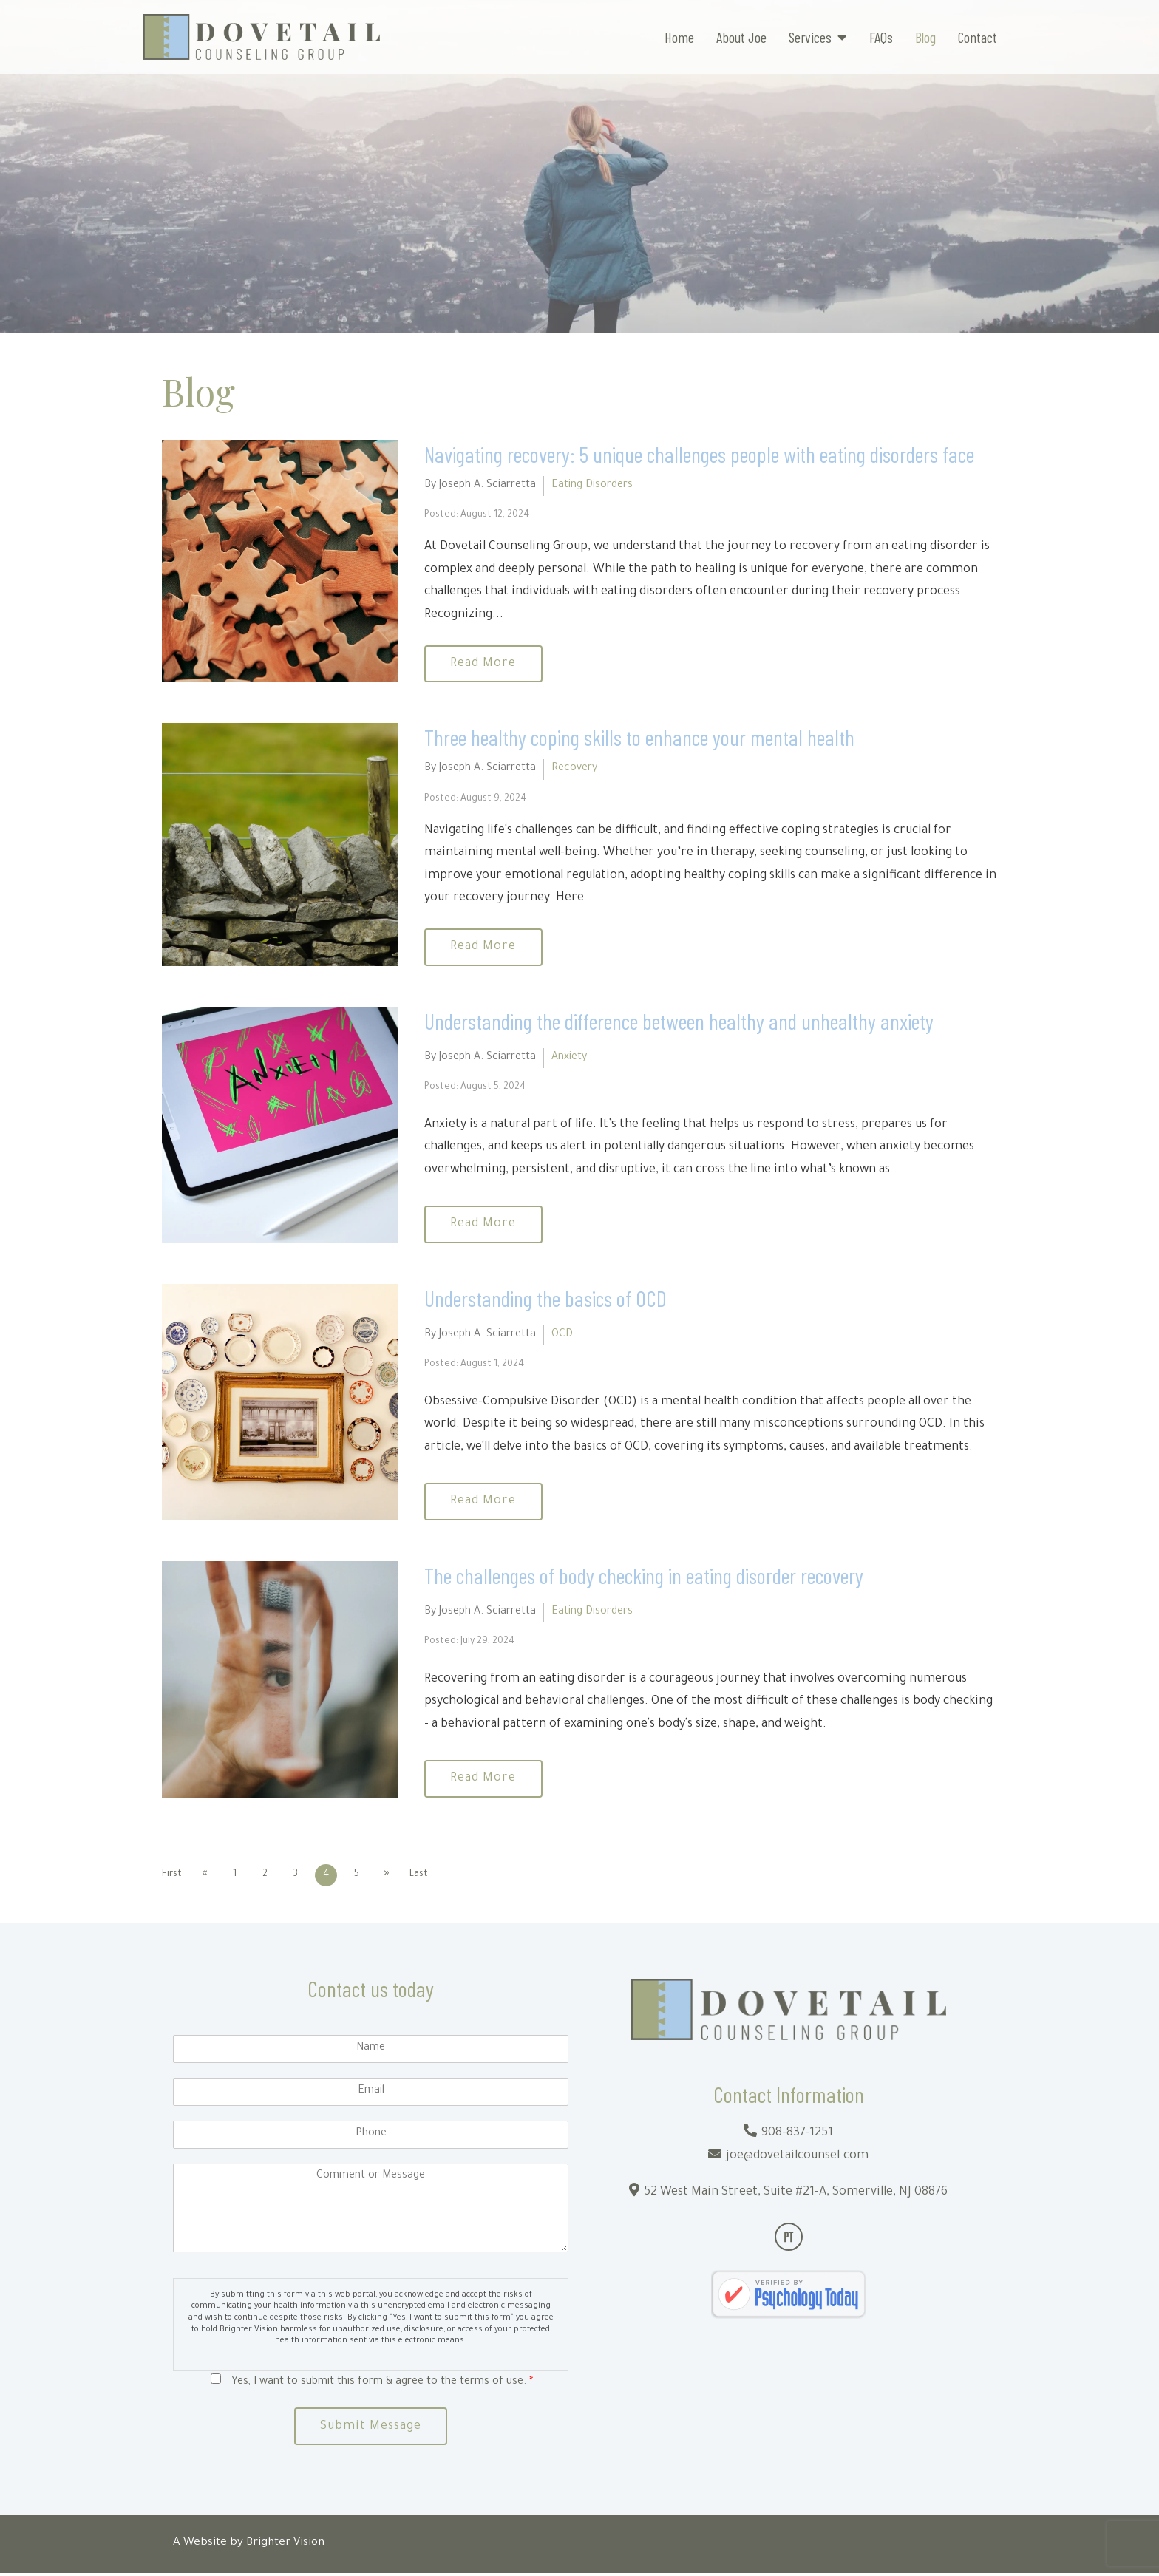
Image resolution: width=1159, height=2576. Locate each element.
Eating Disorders (592, 486)
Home (679, 37)
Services (810, 37)
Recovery (574, 770)
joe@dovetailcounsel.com (797, 2157)
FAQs (881, 37)
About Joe (741, 37)
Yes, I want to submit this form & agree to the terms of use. (382, 2384)
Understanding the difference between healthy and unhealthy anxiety (679, 1022)
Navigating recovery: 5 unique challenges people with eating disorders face (699, 454)
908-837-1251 (797, 2135)
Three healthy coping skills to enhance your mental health (639, 738)
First (172, 1876)
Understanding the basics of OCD (545, 1299)
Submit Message (370, 2429)
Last (423, 1876)
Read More (484, 664)
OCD (562, 1336)
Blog (925, 37)
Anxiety (569, 1059)
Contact (977, 37)
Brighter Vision (285, 2546)
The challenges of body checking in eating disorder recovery (643, 1576)
